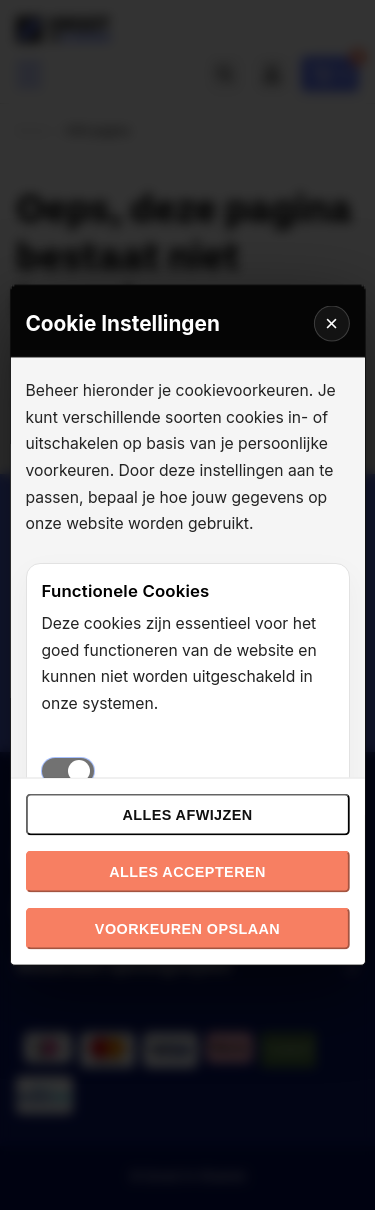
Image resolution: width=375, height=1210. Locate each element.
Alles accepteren (187, 872)
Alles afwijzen (187, 815)
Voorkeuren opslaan (187, 929)
